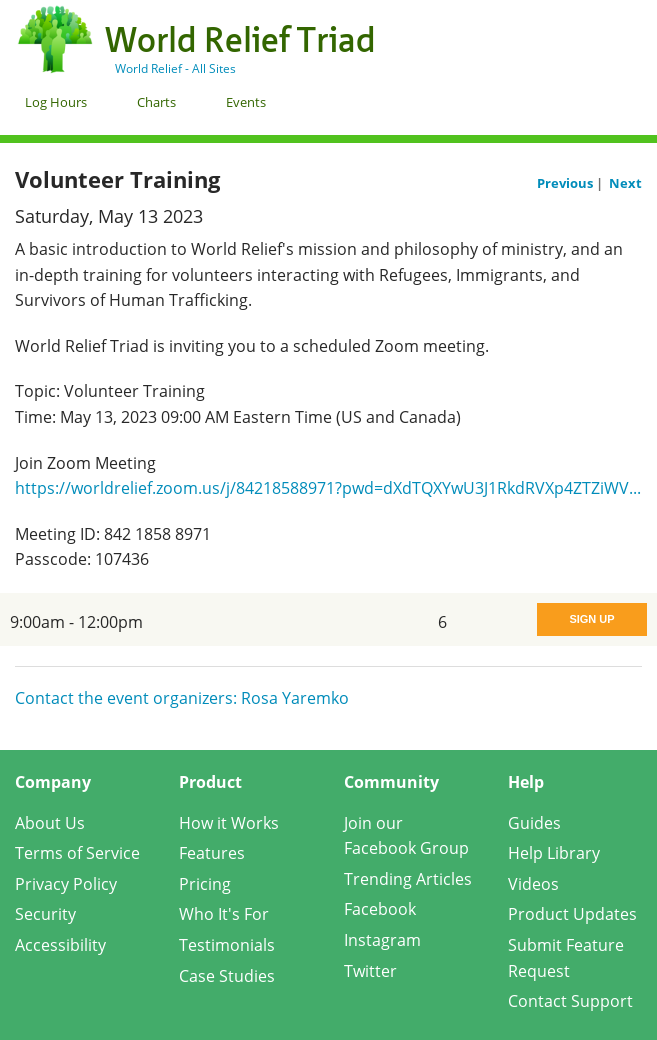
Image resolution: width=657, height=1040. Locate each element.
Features (212, 853)
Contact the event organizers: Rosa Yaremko (182, 698)
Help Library (554, 853)
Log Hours (56, 102)
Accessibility (60, 945)
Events (246, 102)
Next (625, 183)
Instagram (382, 940)
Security (45, 914)
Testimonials (227, 945)
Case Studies (227, 976)
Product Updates (572, 914)
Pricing (205, 884)
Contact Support (570, 1001)
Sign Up (591, 619)
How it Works (229, 823)
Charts (156, 102)
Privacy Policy (66, 884)
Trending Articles (408, 879)
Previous (566, 183)
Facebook (380, 909)
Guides (534, 823)
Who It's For (224, 914)
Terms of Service (77, 853)
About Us (50, 823)
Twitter (370, 971)
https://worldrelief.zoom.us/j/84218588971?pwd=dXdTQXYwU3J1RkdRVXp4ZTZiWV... (328, 488)
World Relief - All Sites (175, 68)
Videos (533, 884)
